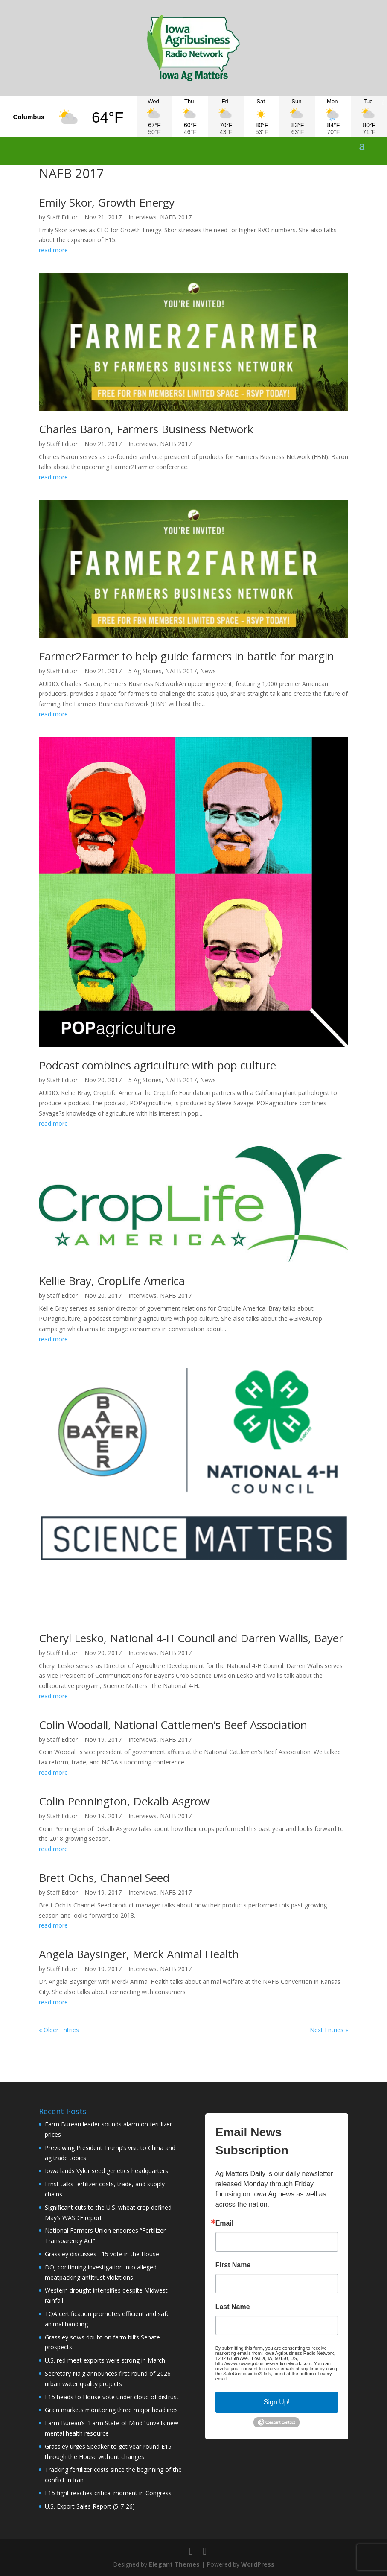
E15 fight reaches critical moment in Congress (108, 2493)
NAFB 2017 (176, 217)
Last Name (232, 2307)
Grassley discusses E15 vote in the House (102, 2254)
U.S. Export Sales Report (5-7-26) (90, 2506)
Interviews (142, 217)
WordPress (257, 2564)
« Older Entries (59, 2030)
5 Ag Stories (145, 671)
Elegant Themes (174, 2564)
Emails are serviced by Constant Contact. (272, 2378)
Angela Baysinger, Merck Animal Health (139, 1954)
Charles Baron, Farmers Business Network (146, 429)
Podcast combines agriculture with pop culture (157, 1065)
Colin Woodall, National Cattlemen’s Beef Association (173, 1724)
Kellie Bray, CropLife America (112, 1280)
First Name (233, 2265)
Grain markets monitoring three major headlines (111, 2410)
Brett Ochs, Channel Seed (104, 1877)
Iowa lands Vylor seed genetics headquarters (106, 2171)
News (208, 671)
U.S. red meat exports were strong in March (105, 2360)
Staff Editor (62, 217)
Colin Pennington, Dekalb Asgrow (124, 1801)
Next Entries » (329, 2030)
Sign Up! (277, 2402)
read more (53, 250)
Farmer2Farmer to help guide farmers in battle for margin (186, 656)
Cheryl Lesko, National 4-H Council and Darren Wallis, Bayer (191, 1638)
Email (224, 2223)
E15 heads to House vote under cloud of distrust (112, 2397)
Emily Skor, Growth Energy (107, 202)
